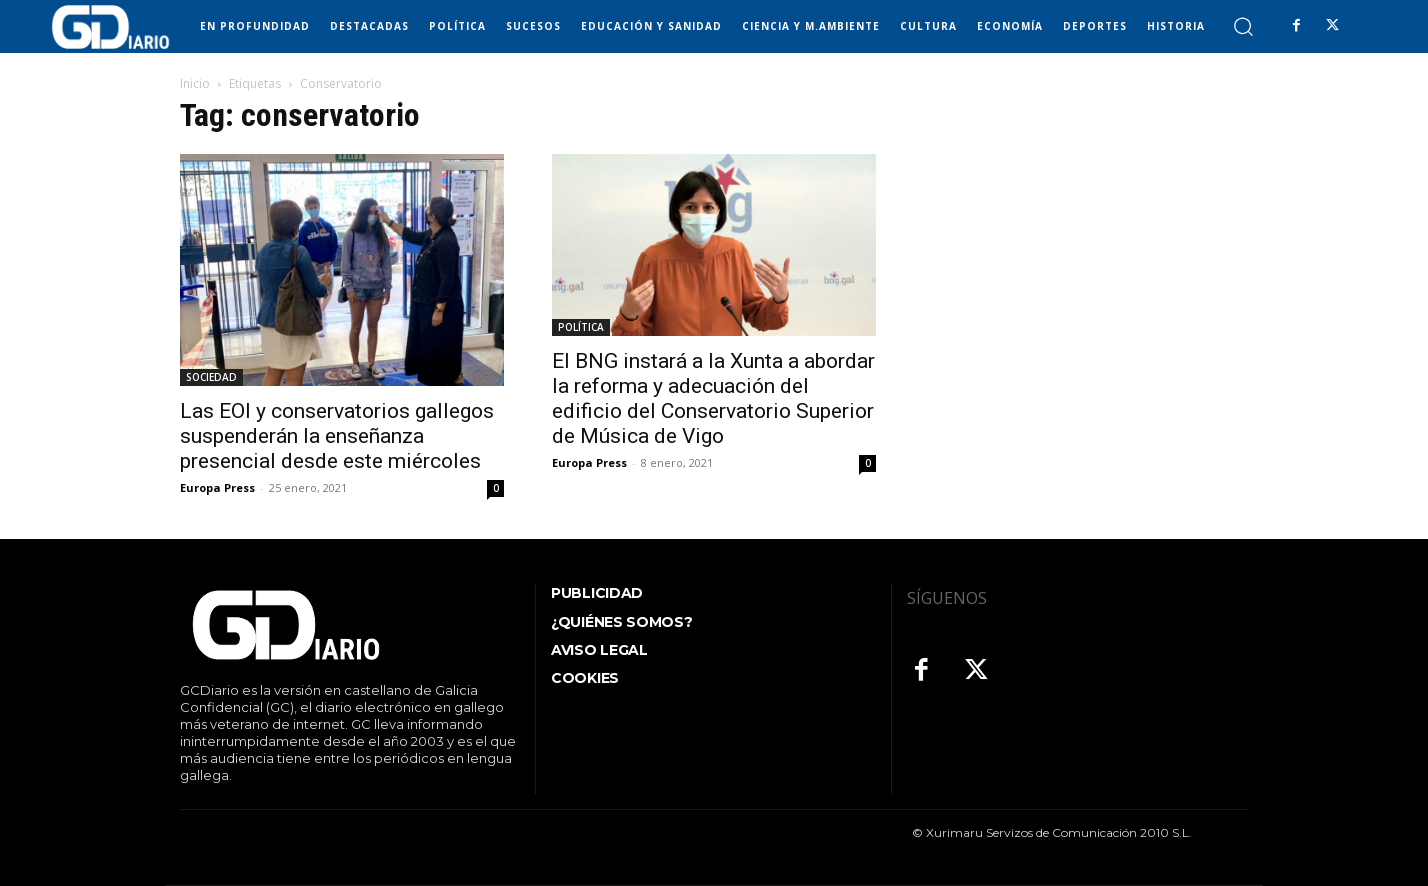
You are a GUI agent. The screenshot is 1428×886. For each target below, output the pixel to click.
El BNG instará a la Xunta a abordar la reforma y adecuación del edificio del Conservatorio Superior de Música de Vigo (713, 398)
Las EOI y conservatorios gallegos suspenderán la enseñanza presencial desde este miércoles (337, 436)
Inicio (195, 83)
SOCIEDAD (211, 377)
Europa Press (217, 487)
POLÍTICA (581, 327)
